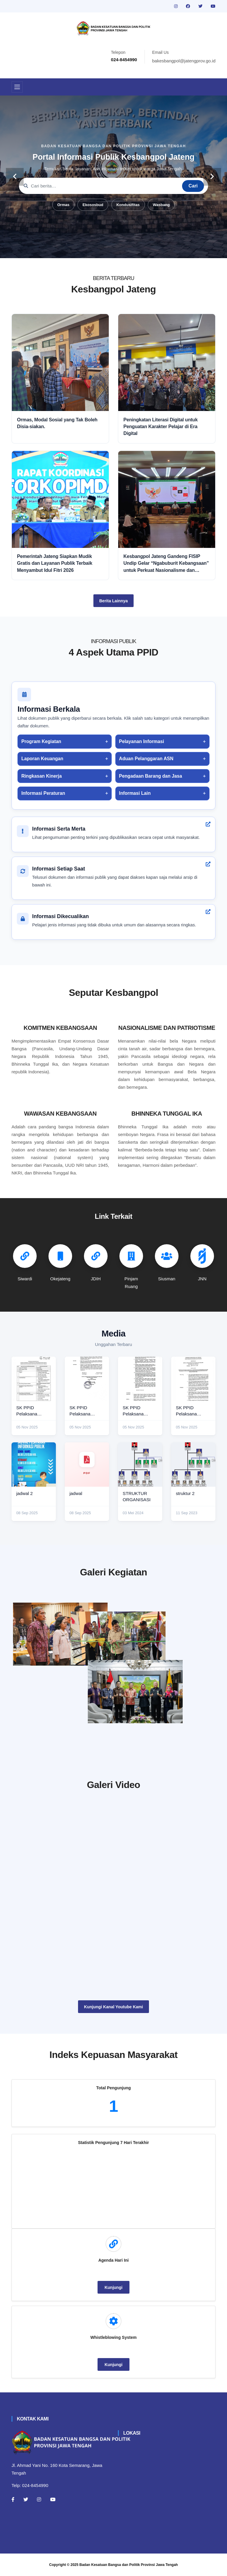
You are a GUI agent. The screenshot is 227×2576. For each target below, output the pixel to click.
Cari (193, 185)
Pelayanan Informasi (141, 741)
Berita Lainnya (113, 600)
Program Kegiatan (41, 741)
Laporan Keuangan (42, 758)
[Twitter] (26, 2499)
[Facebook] (13, 2499)
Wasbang (161, 205)
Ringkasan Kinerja (41, 776)
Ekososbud (92, 205)
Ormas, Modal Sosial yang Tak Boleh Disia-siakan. (57, 423)
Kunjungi (114, 2287)
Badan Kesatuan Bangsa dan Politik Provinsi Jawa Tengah (129, 2565)
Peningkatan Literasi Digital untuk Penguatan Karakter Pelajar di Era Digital (161, 426)
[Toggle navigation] (17, 87)
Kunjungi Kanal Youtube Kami (113, 2006)
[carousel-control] (14, 177)
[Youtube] (52, 2499)
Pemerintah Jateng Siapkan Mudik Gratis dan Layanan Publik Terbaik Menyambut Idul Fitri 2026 (55, 563)
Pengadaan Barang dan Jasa (150, 776)
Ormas (63, 205)
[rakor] (60, 1634)
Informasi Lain (135, 793)
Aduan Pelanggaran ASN (146, 758)
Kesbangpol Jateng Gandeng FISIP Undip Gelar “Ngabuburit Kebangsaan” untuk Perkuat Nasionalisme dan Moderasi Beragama (166, 564)
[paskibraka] (166, 1629)
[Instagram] (39, 2499)
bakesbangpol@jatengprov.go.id (183, 60)
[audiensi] (166, 1699)
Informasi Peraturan (43, 793)
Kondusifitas (128, 205)
